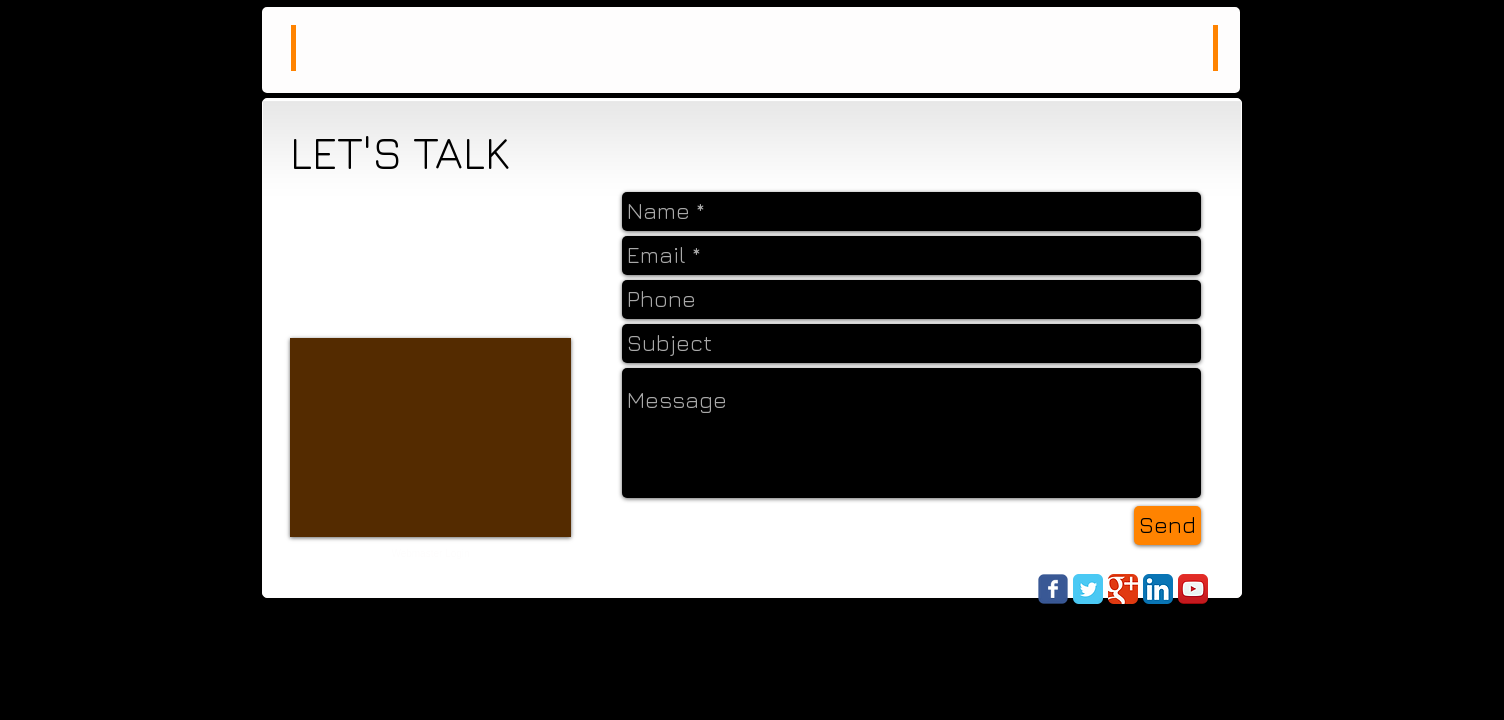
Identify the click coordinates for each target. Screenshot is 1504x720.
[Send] (1167, 525)
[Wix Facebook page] (1053, 589)
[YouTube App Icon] (1193, 589)
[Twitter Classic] (1088, 589)
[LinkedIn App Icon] (1158, 589)
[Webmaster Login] (430, 554)
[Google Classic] (1123, 589)
